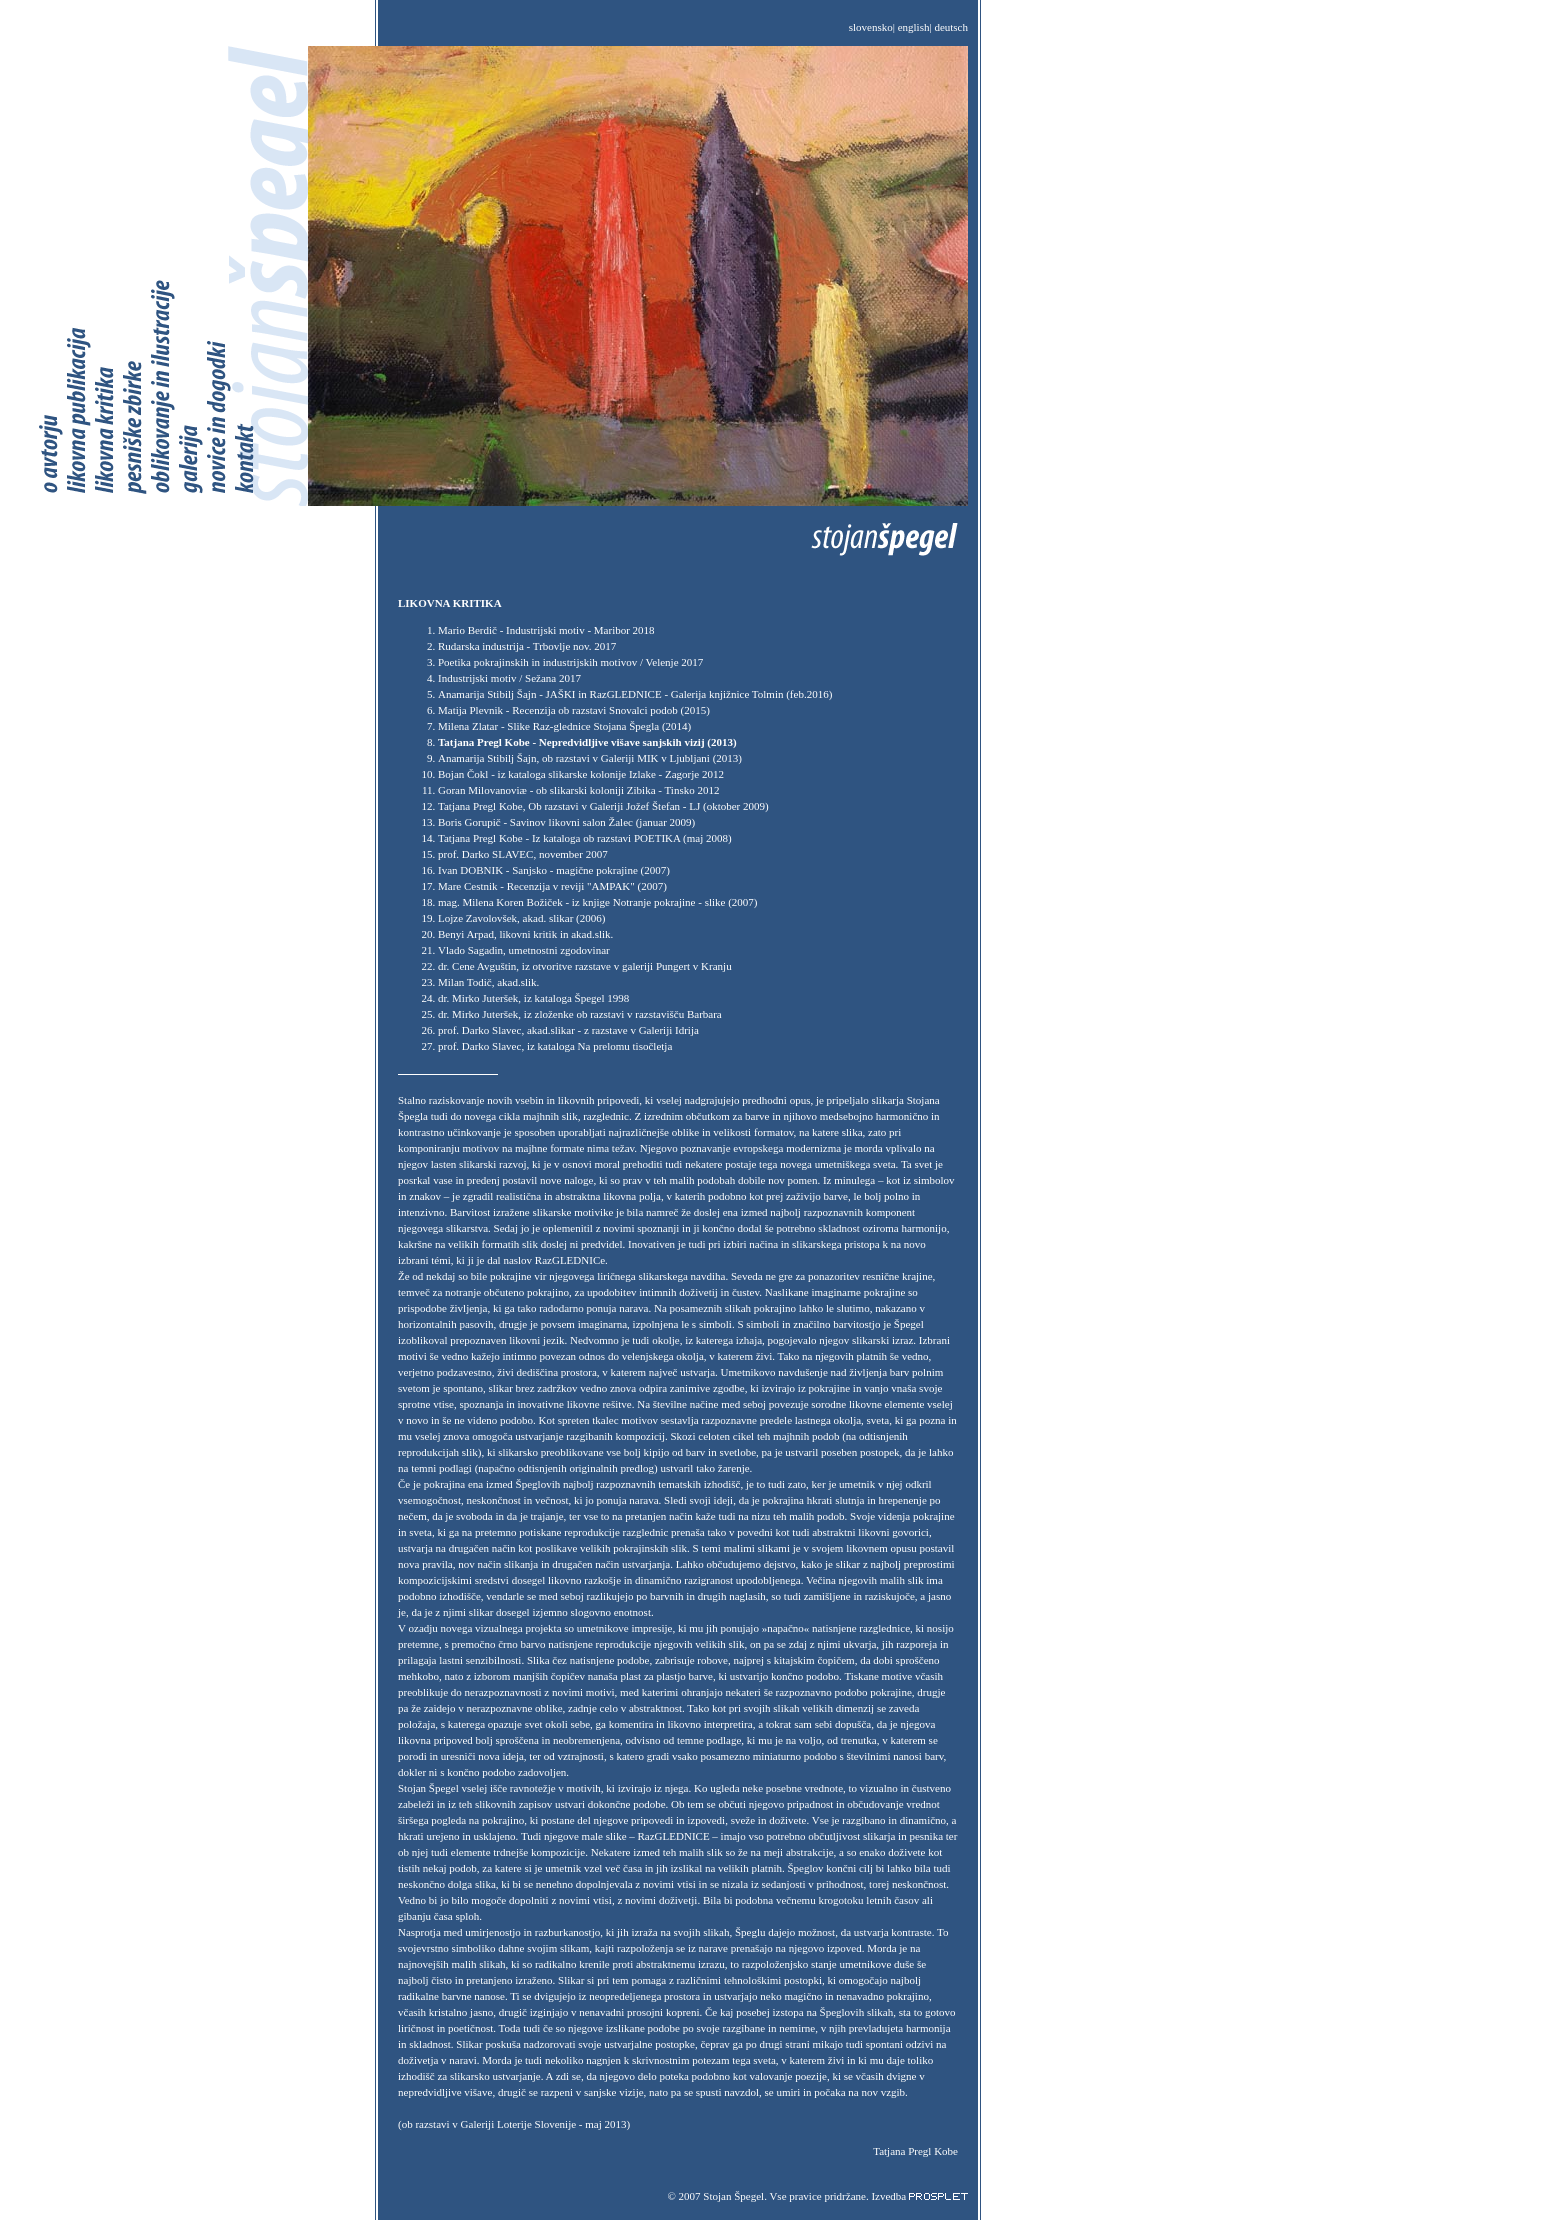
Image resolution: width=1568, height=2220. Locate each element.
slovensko (871, 27)
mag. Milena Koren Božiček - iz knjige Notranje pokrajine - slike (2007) (598, 902)
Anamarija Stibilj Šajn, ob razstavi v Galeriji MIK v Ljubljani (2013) (590, 758)
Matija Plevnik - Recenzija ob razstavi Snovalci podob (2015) (574, 710)
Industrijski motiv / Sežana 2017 (509, 678)
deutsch (951, 27)
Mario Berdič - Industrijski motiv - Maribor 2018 (546, 630)
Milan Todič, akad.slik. (488, 982)
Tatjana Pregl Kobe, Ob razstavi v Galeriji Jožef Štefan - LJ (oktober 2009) (603, 806)
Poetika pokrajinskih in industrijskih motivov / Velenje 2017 (570, 662)
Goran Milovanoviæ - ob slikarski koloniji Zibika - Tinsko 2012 (578, 790)
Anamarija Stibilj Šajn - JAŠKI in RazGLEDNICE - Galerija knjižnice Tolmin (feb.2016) (635, 694)
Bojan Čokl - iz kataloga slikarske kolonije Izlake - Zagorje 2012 (581, 774)
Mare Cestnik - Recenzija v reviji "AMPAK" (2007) (552, 886)
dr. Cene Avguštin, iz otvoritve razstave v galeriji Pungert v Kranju (585, 966)
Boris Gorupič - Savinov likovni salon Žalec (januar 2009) (566, 822)
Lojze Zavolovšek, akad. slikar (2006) (521, 918)
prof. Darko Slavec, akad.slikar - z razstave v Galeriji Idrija (568, 1030)
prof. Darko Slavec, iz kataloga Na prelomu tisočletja (555, 1046)
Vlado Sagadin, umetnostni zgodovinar (524, 950)
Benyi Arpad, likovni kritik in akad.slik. (525, 934)
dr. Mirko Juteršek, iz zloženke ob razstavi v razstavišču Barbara (580, 1014)
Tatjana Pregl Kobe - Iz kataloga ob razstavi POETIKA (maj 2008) (585, 838)
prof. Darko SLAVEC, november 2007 (523, 854)
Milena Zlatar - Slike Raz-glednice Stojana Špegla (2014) (564, 726)
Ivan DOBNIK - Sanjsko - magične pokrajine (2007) (554, 870)
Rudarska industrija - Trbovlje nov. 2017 (527, 646)
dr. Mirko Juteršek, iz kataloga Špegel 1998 (533, 998)
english (914, 27)
